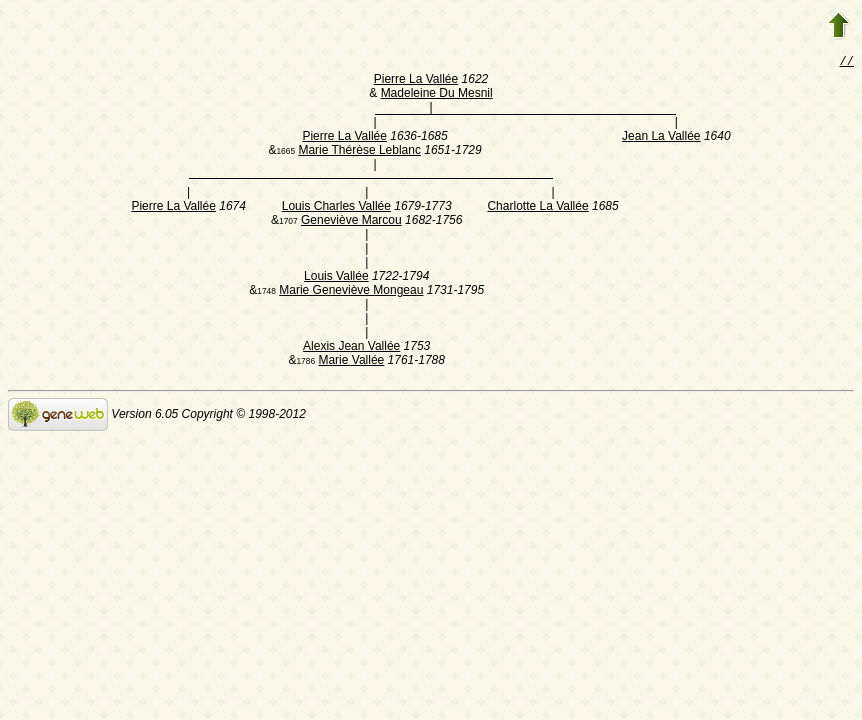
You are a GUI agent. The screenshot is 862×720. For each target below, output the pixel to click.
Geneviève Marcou (351, 222)
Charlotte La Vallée (537, 208)
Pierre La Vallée (416, 81)
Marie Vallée (351, 362)
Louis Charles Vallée (336, 208)
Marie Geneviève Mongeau (351, 292)
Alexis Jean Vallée (351, 348)
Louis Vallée (336, 278)
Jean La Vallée (661, 138)
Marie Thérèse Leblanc (359, 152)
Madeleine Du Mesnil (437, 95)
